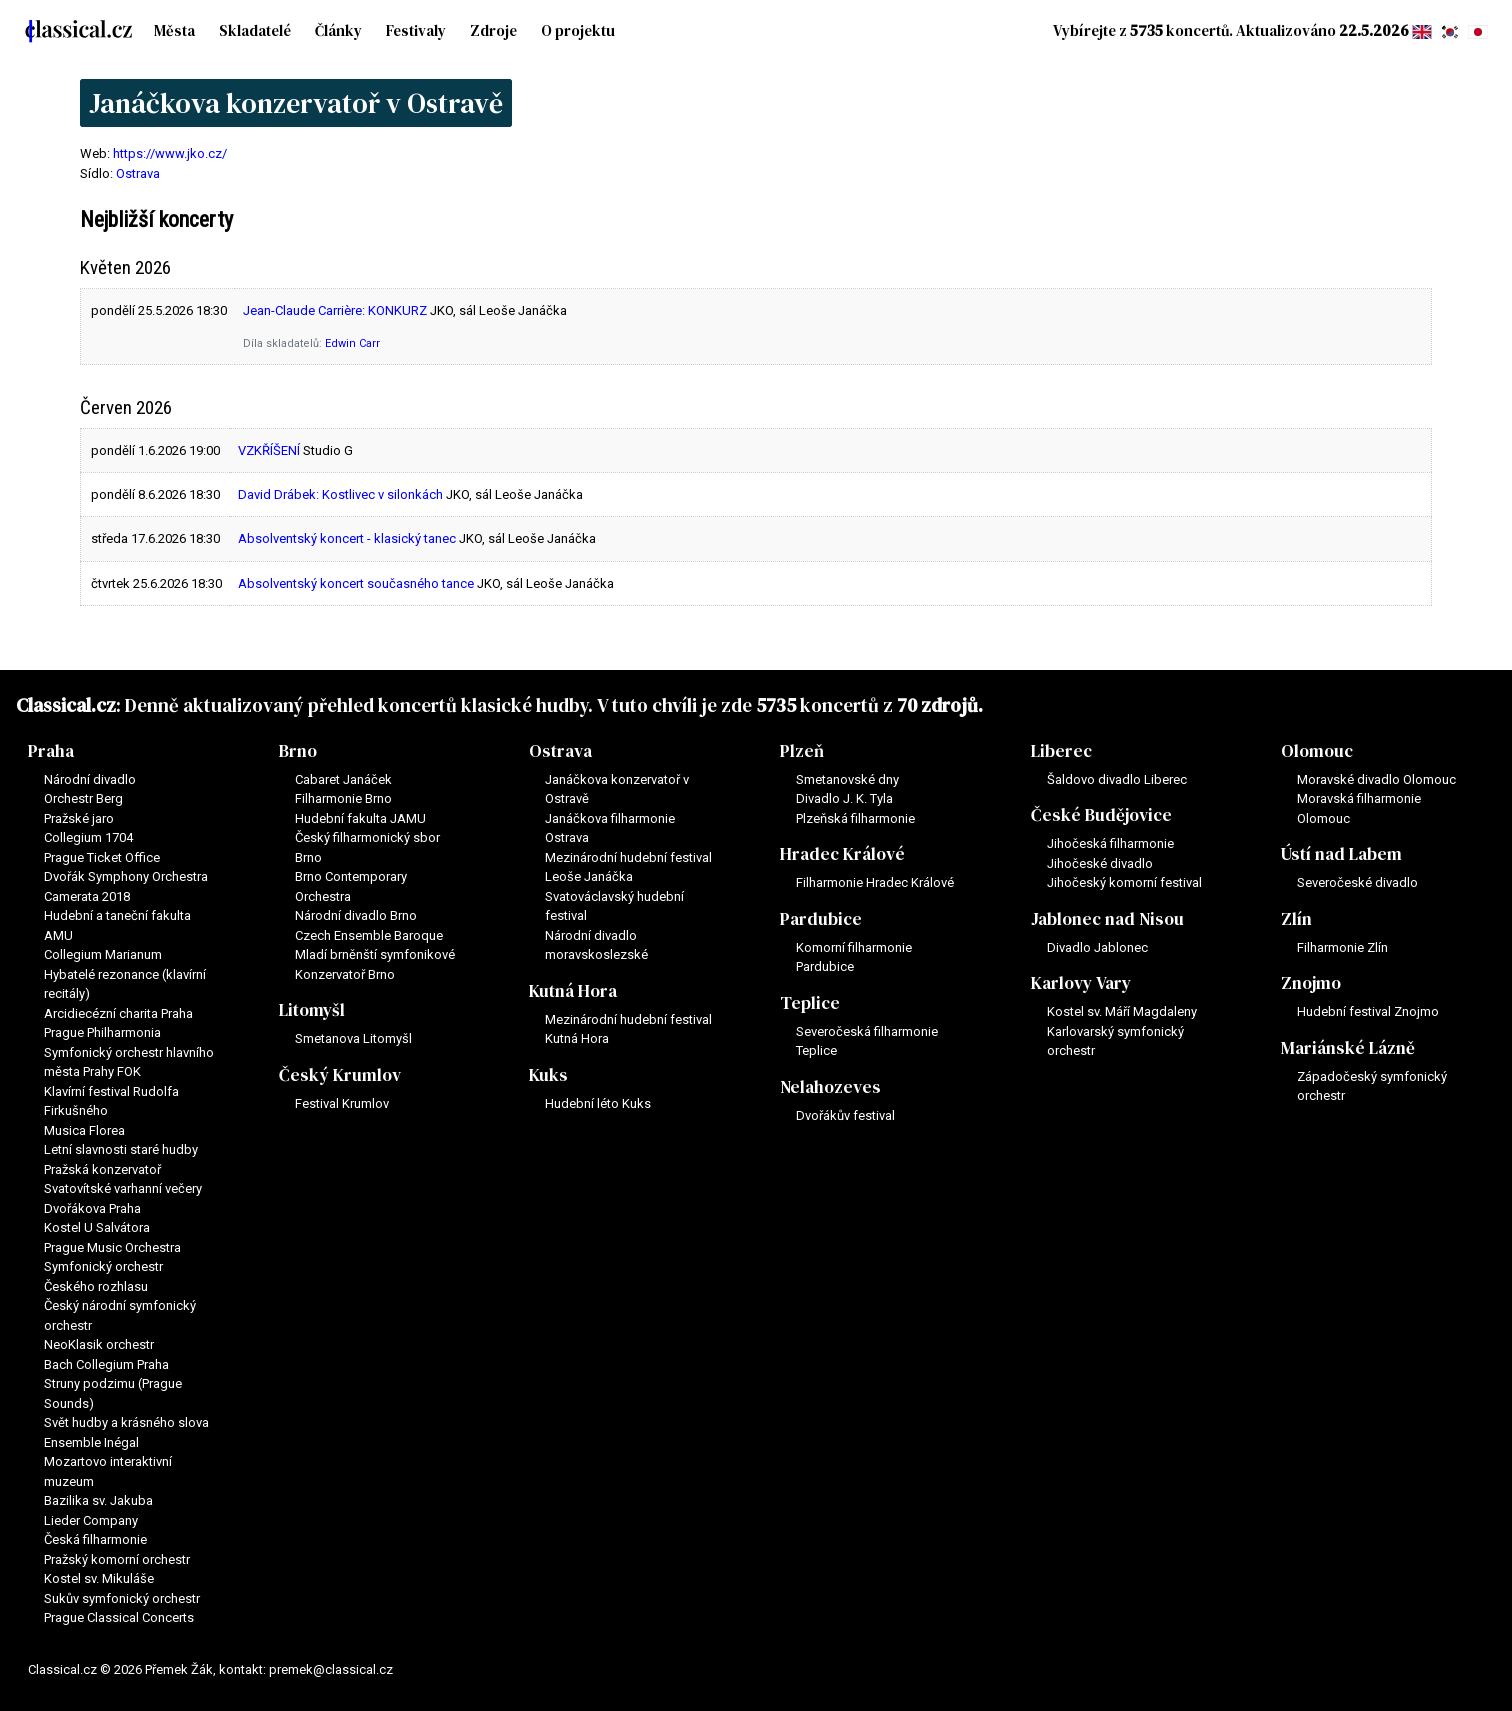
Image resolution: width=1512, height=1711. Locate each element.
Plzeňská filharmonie (855, 818)
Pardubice (821, 919)
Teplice (810, 1003)
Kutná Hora (573, 991)
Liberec (1061, 751)
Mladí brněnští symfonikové (375, 954)
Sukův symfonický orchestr (122, 1598)
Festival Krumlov (342, 1103)
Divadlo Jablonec (1097, 947)
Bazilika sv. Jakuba (98, 1500)
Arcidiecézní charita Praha (118, 1013)
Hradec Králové (842, 854)
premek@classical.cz (331, 1669)
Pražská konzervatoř (102, 1169)
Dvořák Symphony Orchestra (126, 876)
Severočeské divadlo (1357, 882)
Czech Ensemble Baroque (369, 935)
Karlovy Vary (1081, 983)
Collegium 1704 (88, 837)
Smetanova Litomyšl (353, 1038)
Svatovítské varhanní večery (123, 1188)
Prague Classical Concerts (119, 1617)
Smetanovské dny (847, 779)
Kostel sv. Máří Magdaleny (1122, 1011)
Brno (298, 751)
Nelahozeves (830, 1087)
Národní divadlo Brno (356, 915)
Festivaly (416, 30)
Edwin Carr (352, 343)
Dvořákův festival (845, 1115)
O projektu (578, 30)
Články (338, 30)
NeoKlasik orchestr (99, 1344)
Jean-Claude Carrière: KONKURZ (335, 310)
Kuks (548, 1075)
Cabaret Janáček (343, 779)
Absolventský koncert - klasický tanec (347, 538)
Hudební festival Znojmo (1368, 1011)
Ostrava (138, 173)
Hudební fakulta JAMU (360, 818)
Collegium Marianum (103, 954)
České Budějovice (1101, 815)
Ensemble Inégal (91, 1442)
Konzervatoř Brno (345, 974)
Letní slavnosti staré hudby (121, 1149)
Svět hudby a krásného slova (126, 1422)
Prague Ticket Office (102, 857)
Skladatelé (255, 30)
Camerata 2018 (87, 896)
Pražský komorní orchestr (117, 1559)
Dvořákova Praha (92, 1208)
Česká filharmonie (95, 1539)
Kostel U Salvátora (97, 1227)
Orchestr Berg (83, 798)
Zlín (1296, 919)
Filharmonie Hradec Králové (875, 882)
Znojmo (1311, 983)
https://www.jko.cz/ (170, 153)
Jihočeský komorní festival (1124, 882)
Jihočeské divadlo (1100, 863)
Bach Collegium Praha (106, 1364)
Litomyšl (312, 1010)
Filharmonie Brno (343, 798)
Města (174, 30)
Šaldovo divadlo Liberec (1117, 779)
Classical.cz (66, 705)
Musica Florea (84, 1130)
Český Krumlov (340, 1075)
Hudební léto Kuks (598, 1103)
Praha (51, 751)
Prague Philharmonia (102, 1032)
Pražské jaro (79, 818)
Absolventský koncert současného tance (356, 583)
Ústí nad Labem (1341, 854)
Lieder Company (91, 1520)
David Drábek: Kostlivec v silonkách (340, 494)
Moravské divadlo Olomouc (1376, 779)
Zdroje (493, 30)
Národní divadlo (90, 779)
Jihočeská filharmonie (1110, 843)
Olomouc (1317, 751)
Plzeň (802, 751)
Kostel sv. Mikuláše (99, 1578)
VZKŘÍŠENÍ (269, 450)
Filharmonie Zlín (1342, 947)
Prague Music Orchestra (112, 1247)
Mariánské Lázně (1348, 1048)
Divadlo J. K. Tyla (844, 798)
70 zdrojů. (940, 705)
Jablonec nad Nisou (1107, 919)
